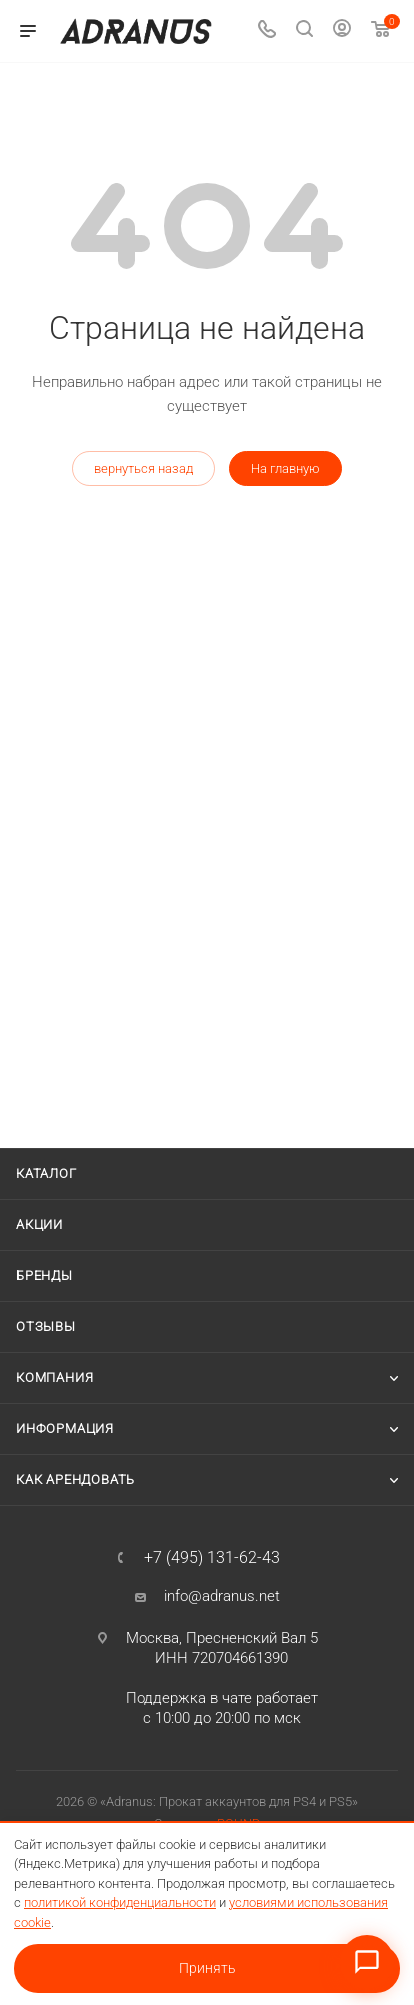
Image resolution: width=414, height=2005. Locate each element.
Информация (65, 1428)
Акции (39, 1224)
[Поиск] (304, 31)
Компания (54, 1377)
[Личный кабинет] (342, 31)
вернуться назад (143, 468)
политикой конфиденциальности (120, 1902)
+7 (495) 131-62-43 (212, 1558)
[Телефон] (267, 31)
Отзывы (46, 1326)
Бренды (44, 1275)
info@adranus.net (222, 1596)
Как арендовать (75, 1479)
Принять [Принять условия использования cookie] (207, 1968)
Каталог (46, 1173)
